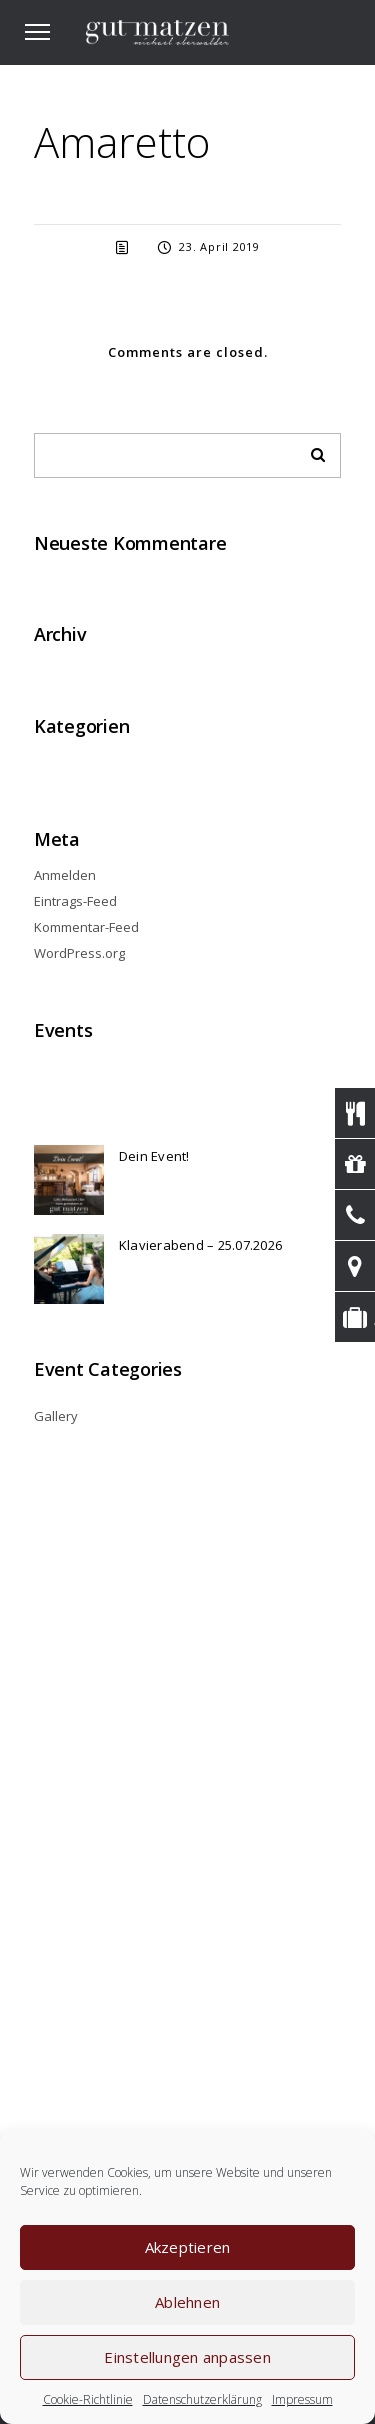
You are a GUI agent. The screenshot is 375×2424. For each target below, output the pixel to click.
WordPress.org (79, 953)
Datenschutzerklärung (202, 2399)
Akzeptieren (188, 2247)
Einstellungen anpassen (187, 2357)
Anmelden (65, 875)
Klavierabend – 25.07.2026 (200, 1245)
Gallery (56, 1416)
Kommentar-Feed (86, 927)
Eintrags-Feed (75, 901)
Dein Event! (154, 1156)
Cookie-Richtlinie (88, 2399)
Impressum (302, 2399)
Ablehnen (187, 2302)
